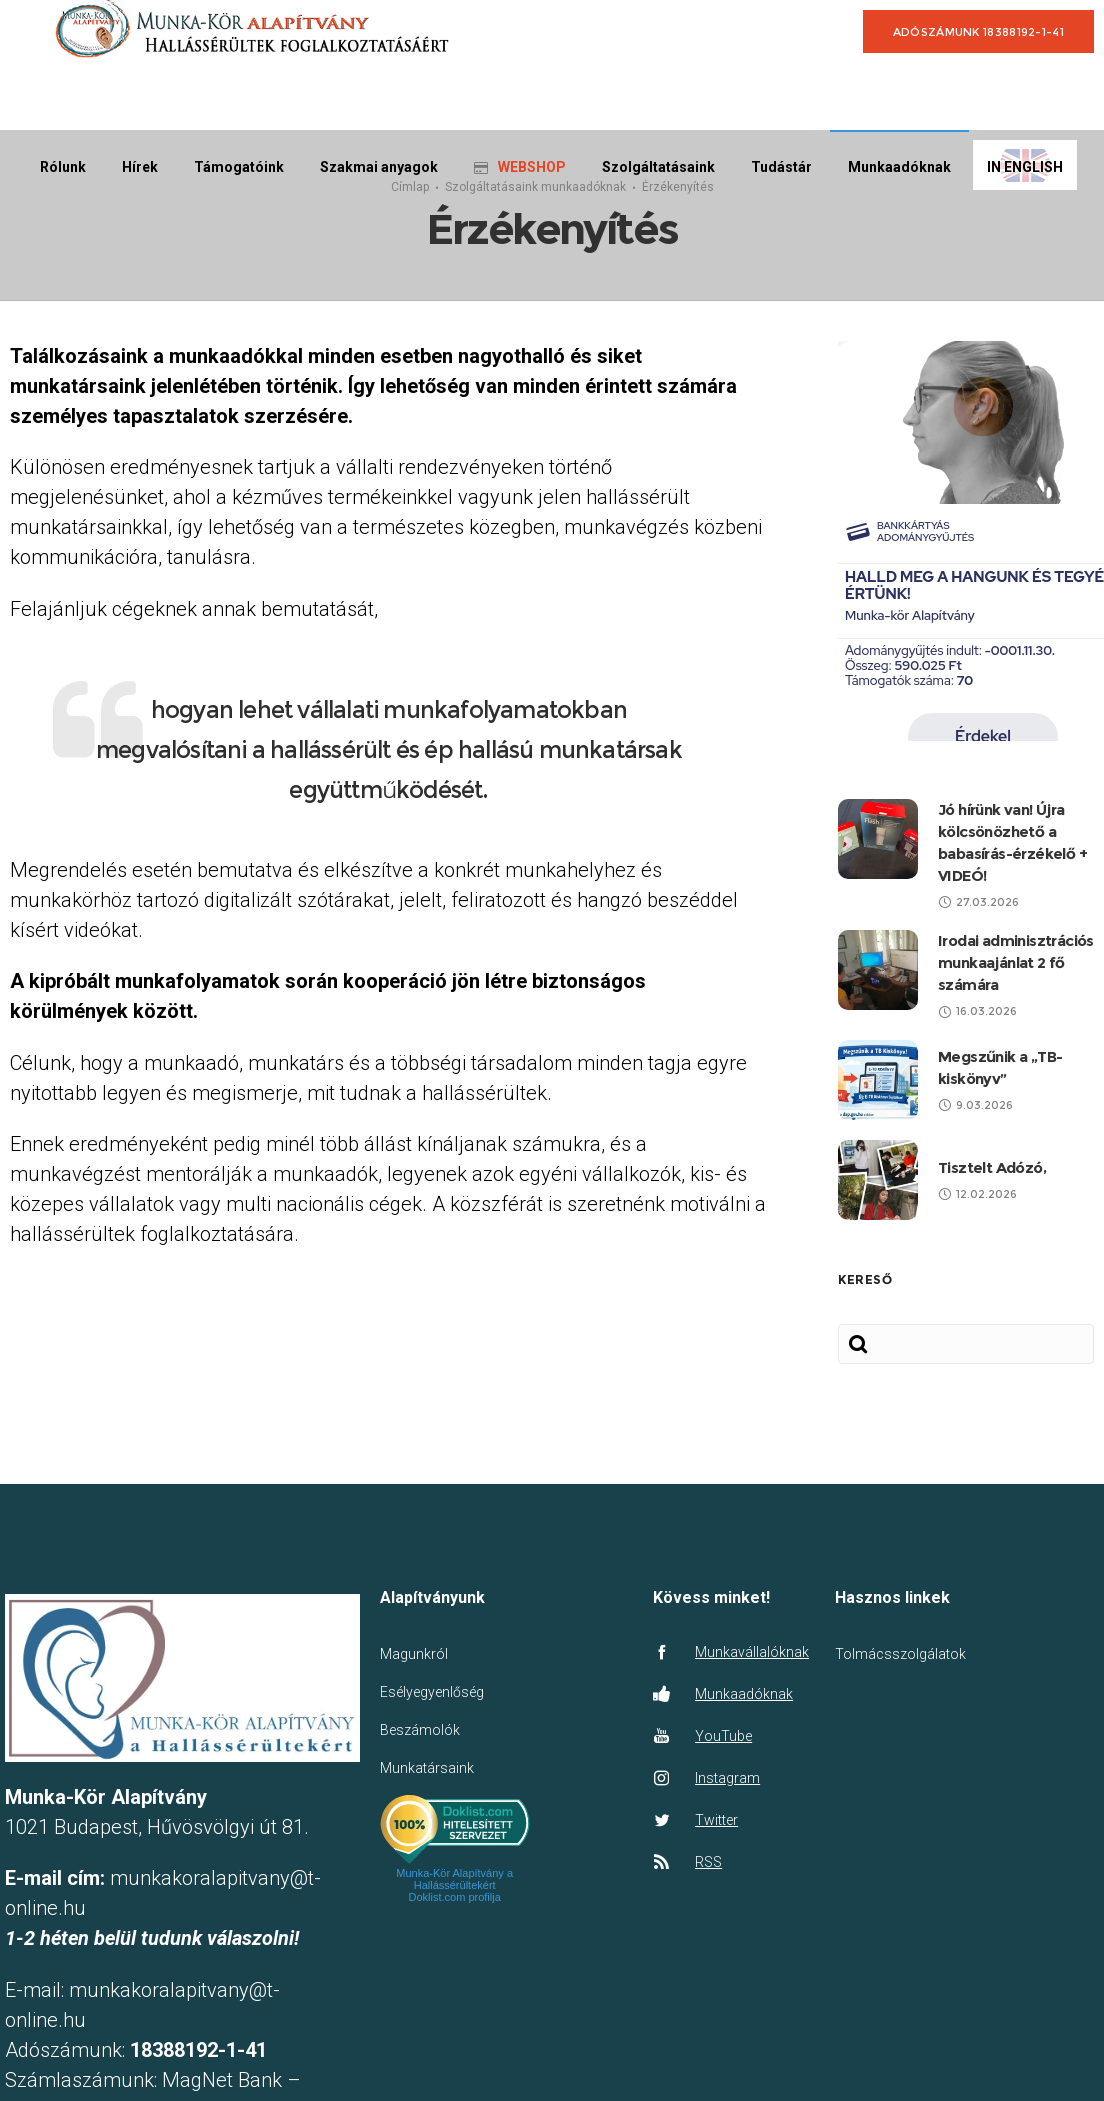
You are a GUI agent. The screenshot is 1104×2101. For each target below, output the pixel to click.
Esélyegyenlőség (432, 1692)
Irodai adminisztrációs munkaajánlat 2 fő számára (1016, 963)
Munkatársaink (427, 1768)
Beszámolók (420, 1730)
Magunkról (414, 1654)
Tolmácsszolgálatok (900, 1654)
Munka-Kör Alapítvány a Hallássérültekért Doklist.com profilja (454, 1885)
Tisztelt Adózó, (992, 1167)
